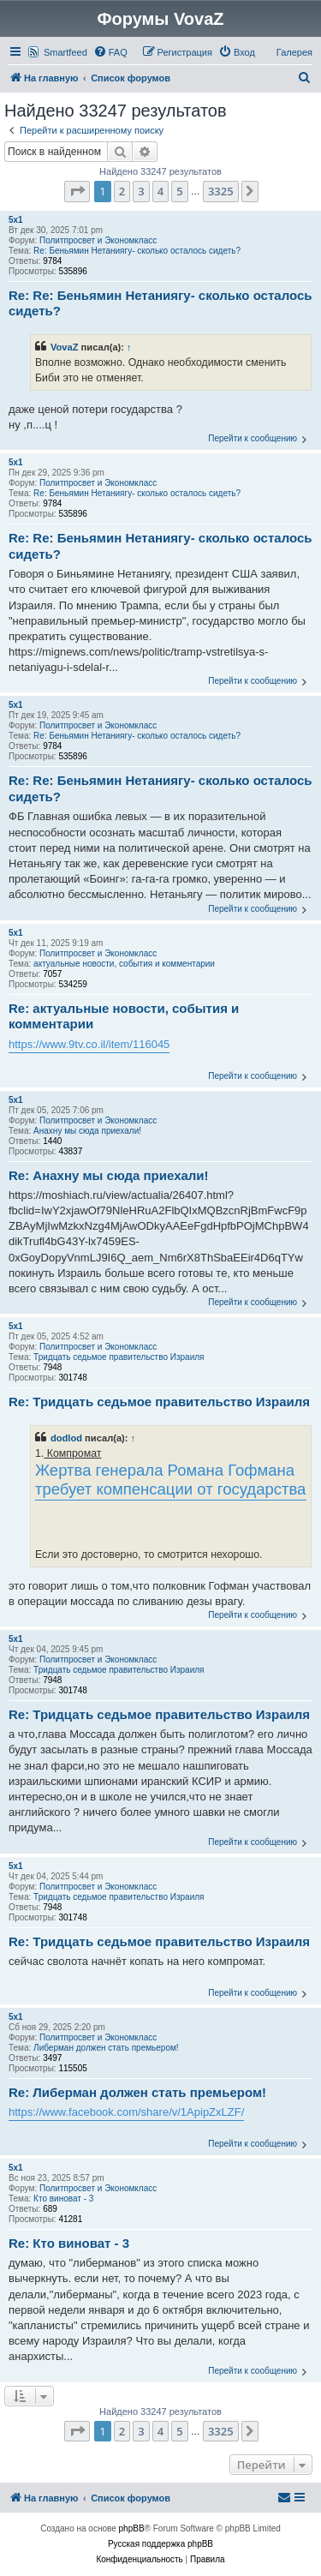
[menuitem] (110, 52)
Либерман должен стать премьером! (106, 2047)
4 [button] (160, 191)
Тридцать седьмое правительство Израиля (118, 1357)
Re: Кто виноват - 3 (69, 2243)
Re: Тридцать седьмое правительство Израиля (159, 1401)
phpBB (132, 2528)
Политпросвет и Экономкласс (98, 240)
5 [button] (179, 191)
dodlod (66, 1438)
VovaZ (65, 347)
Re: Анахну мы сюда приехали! (109, 1175)
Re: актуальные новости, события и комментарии (124, 1016)
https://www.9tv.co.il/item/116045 (89, 1044)
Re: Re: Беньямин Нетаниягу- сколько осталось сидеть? (160, 303)
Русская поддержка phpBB (160, 2544)
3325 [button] (221, 191)
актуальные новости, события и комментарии (124, 963)
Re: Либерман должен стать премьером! (137, 2092)
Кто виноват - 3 (63, 2198)
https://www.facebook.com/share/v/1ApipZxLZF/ (126, 2112)
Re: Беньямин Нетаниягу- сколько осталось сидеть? (137, 250)
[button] (77, 191)
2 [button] (122, 191)
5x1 (16, 220)
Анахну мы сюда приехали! (87, 1130)
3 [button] (141, 191)
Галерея (294, 52)
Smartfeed (65, 52)
